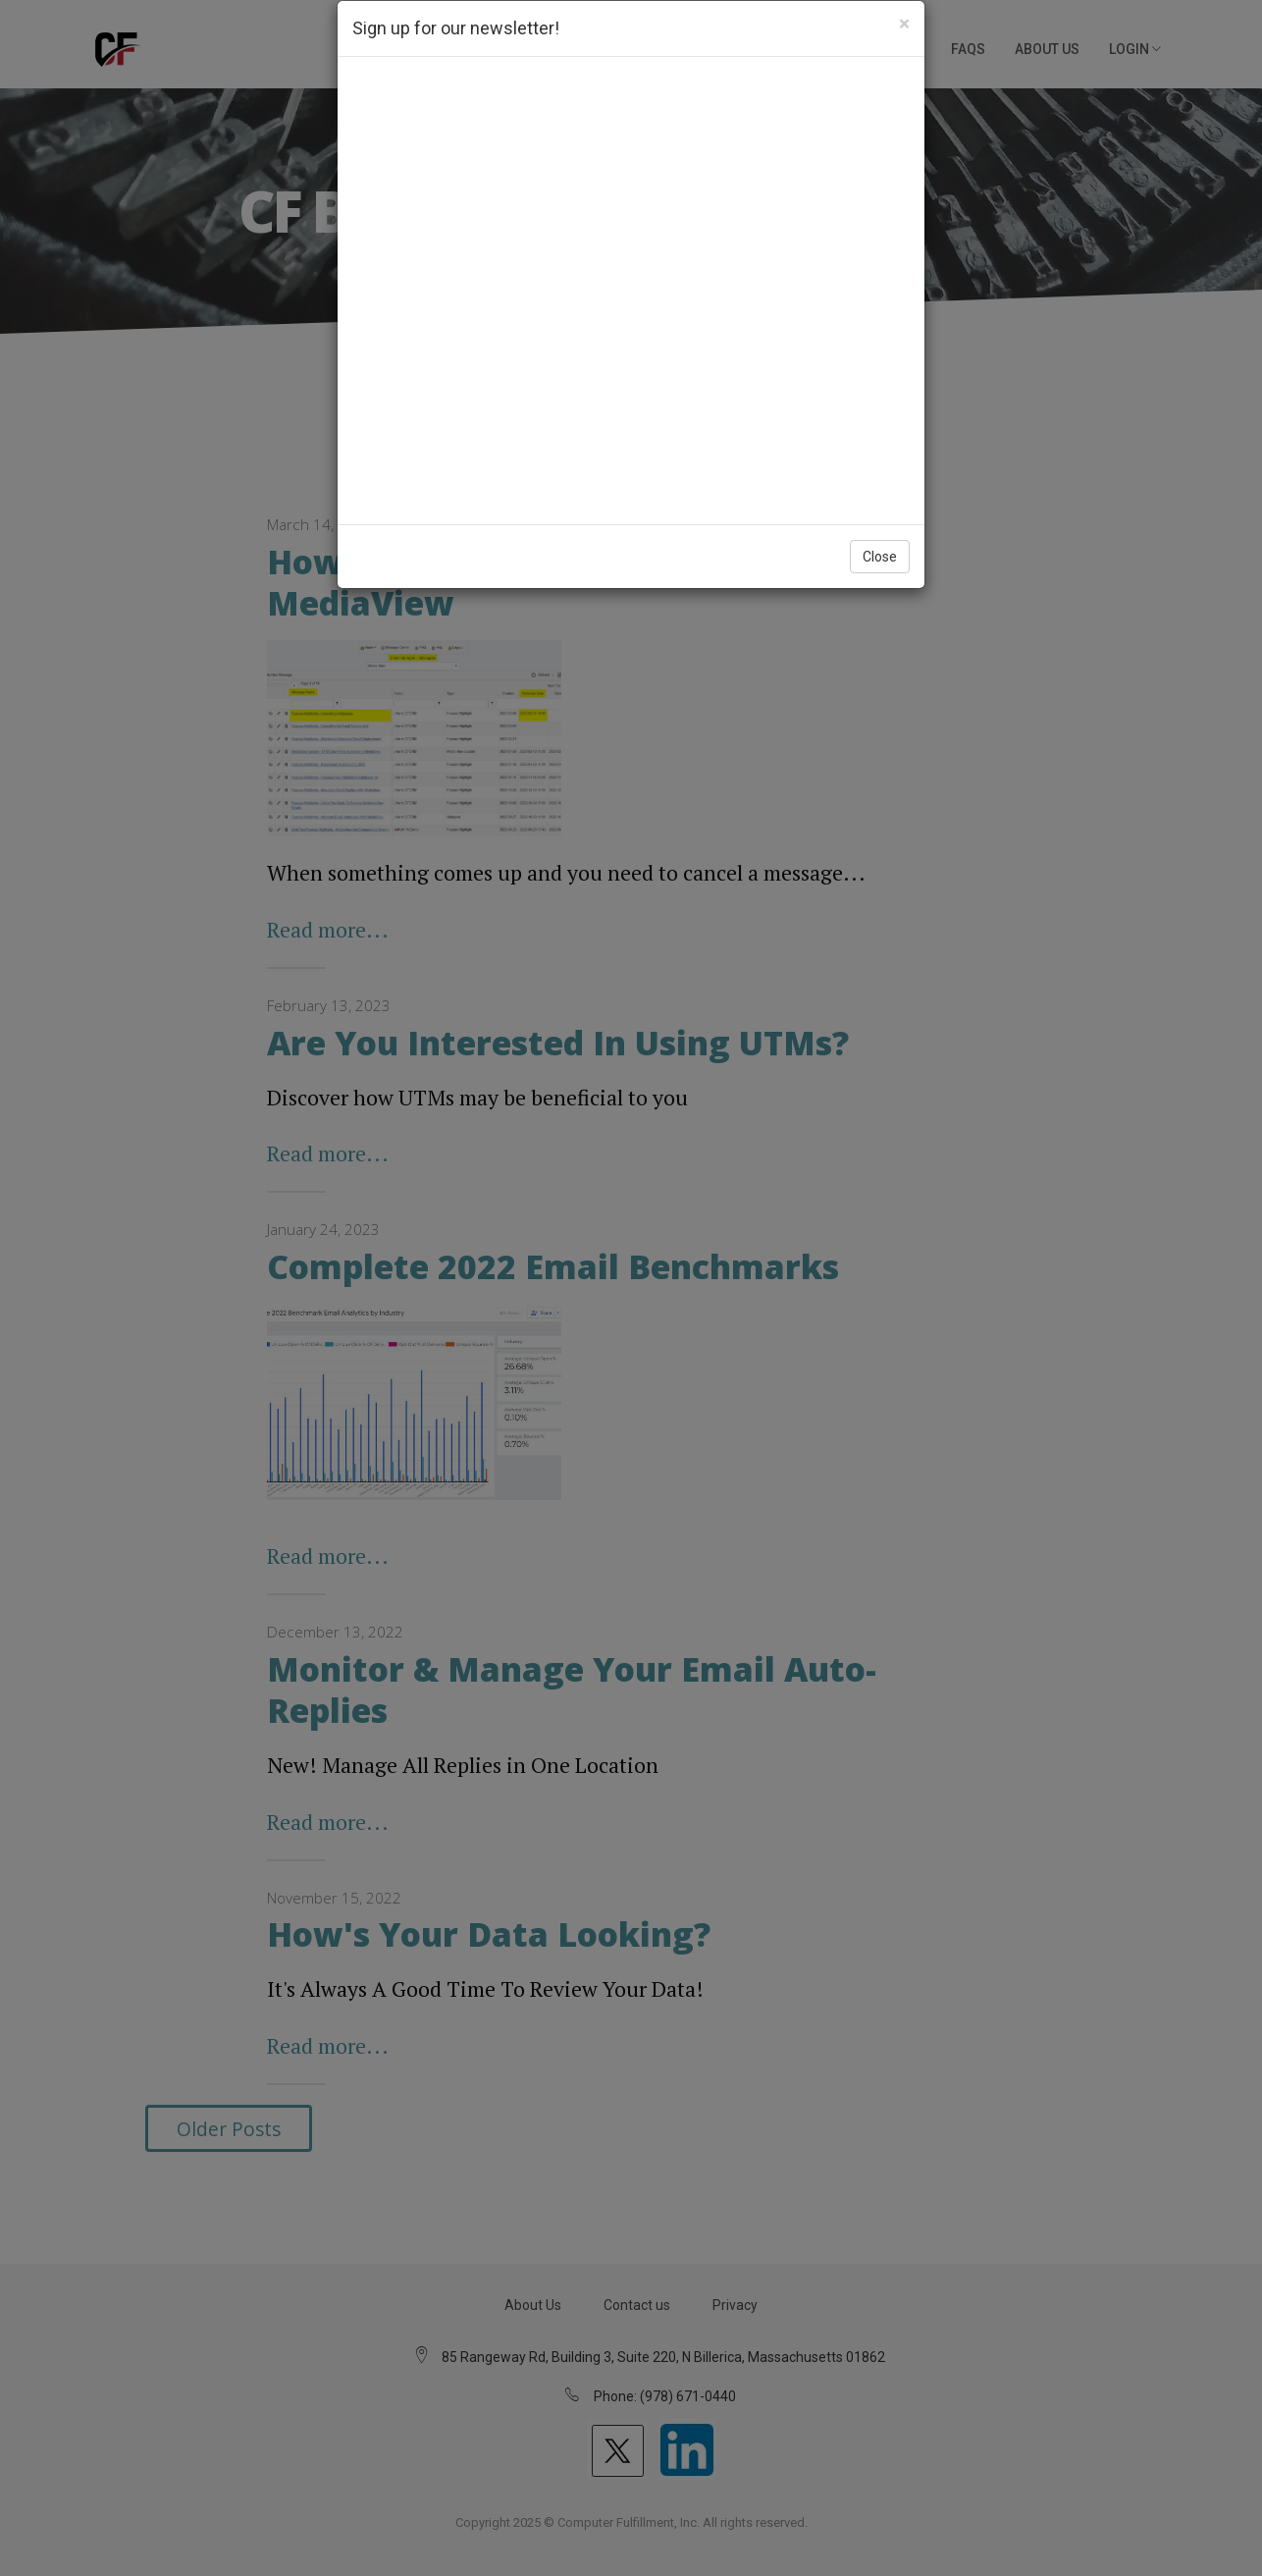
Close (880, 556)
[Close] (904, 24)
